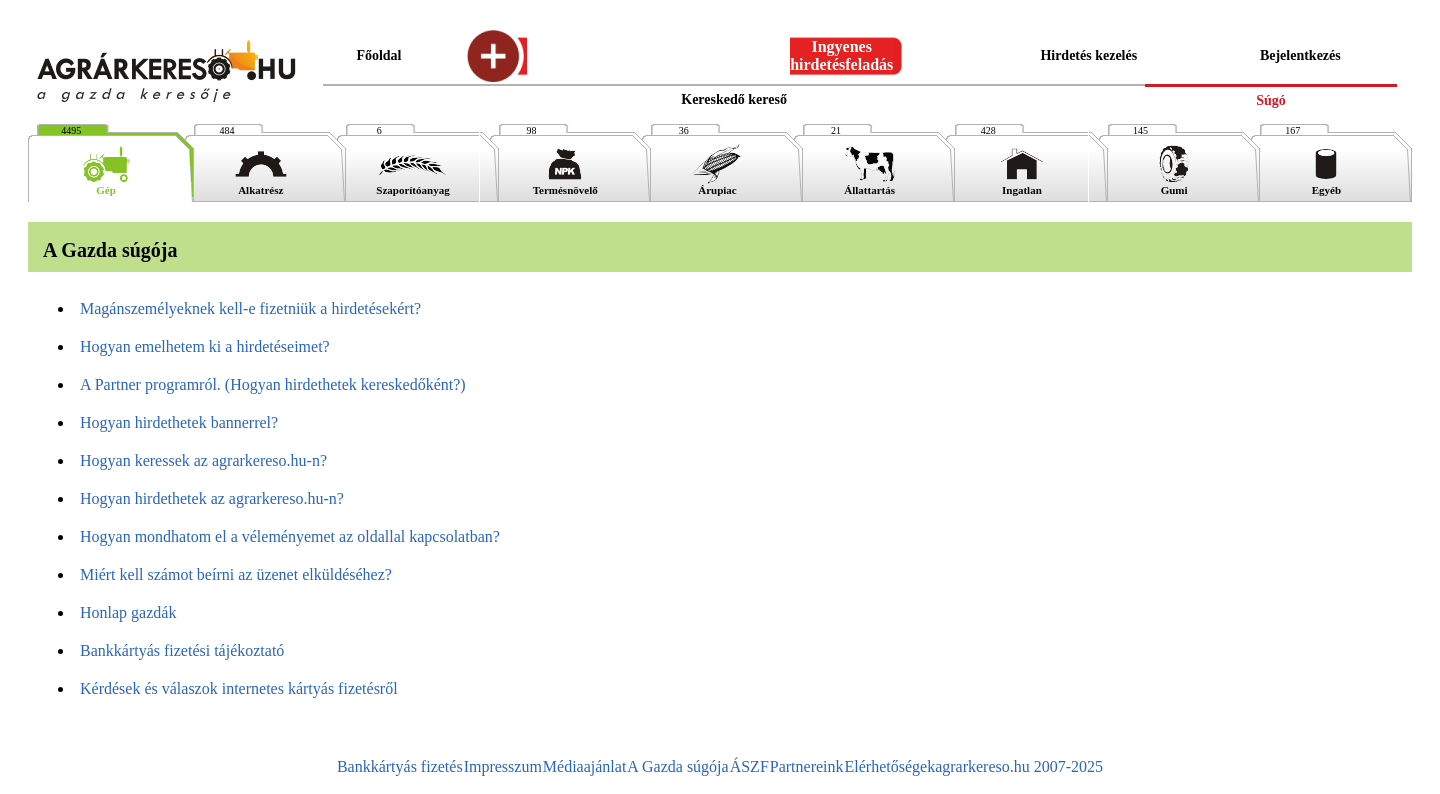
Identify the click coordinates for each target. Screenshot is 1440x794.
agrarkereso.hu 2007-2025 (1019, 766)
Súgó (1271, 100)
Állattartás (870, 185)
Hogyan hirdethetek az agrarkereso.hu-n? (212, 498)
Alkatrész (261, 185)
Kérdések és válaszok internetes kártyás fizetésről (239, 688)
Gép (106, 185)
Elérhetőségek (890, 766)
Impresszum (503, 766)
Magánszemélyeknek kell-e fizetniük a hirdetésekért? (250, 308)
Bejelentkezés (1300, 55)
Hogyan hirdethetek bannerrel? (179, 422)
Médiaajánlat (585, 766)
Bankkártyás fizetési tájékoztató (182, 650)
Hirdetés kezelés (1088, 55)
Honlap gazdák (128, 612)
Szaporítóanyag (412, 185)
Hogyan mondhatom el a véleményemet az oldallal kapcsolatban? (290, 536)
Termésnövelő (565, 185)
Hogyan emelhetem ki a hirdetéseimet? (205, 346)
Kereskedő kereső (734, 99)
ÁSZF (749, 766)
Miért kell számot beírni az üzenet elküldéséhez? (236, 574)
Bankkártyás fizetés (400, 766)
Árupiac (717, 185)
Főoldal (378, 55)
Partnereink (807, 766)
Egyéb (1326, 185)
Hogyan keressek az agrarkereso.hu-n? (203, 460)
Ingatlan (1022, 185)
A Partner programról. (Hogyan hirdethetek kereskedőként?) (273, 384)
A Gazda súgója (677, 766)
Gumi (1174, 185)
